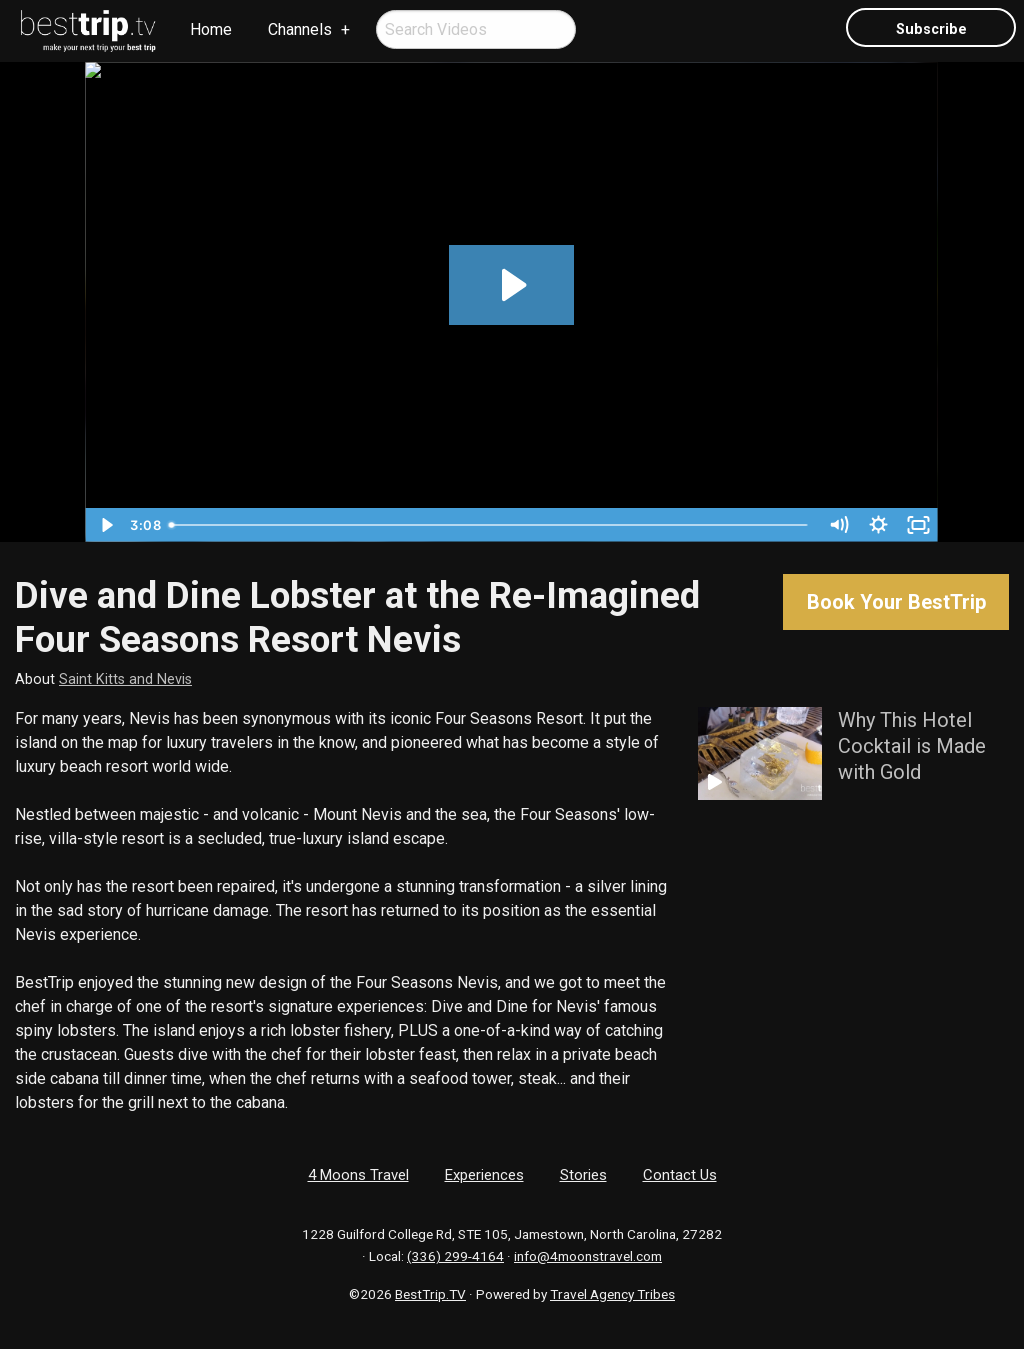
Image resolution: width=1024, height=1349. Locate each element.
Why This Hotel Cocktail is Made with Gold (912, 746)
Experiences (484, 1175)
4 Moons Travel (358, 1175)
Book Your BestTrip (896, 602)
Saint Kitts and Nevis (125, 679)
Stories (583, 1175)
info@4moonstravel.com (588, 1256)
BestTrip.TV (430, 1294)
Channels (300, 29)
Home (211, 29)
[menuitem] (89, 31)
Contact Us (680, 1175)
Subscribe (931, 29)
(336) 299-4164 (455, 1256)
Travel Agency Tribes (612, 1294)
